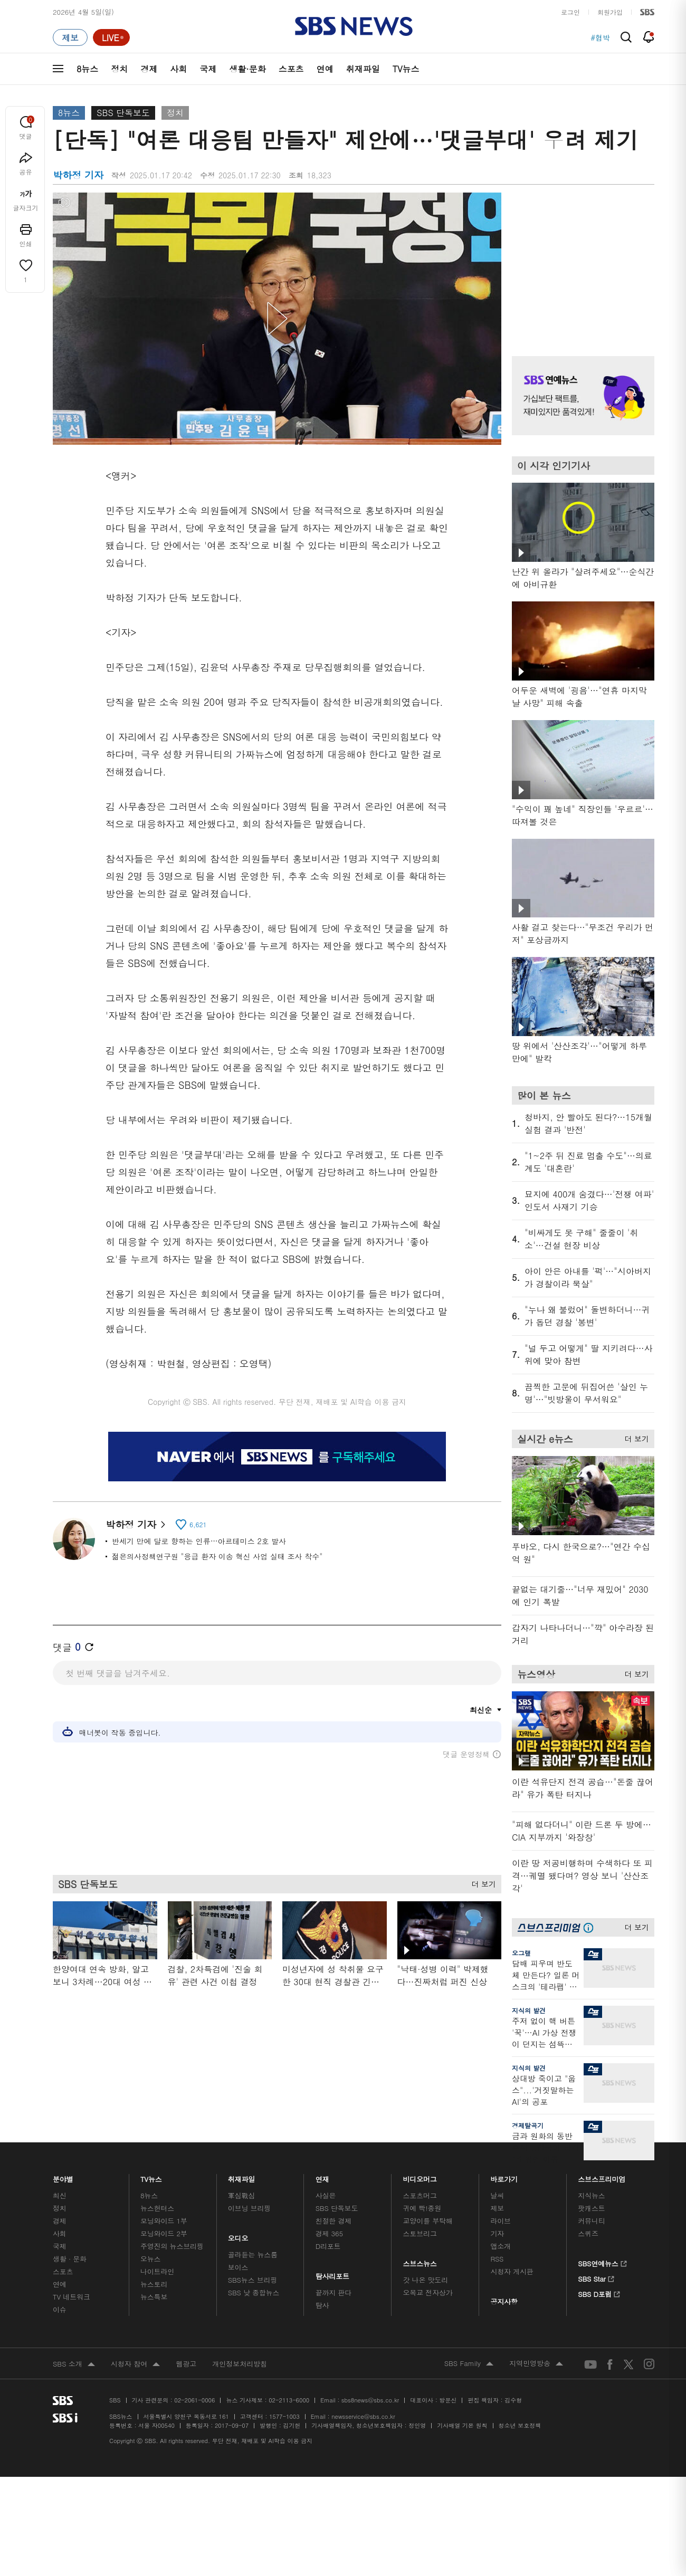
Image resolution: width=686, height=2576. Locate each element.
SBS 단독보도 (123, 113)
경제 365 (329, 2233)
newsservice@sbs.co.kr (363, 2416)
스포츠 (291, 69)
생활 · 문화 (70, 2259)
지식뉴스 (591, 2195)
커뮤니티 (591, 2221)
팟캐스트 (591, 2208)
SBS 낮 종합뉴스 (254, 2292)
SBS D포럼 (599, 2293)
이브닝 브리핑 (249, 2208)
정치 (119, 69)
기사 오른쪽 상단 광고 (580, 261)
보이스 (238, 2267)
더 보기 (481, 1880)
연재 (322, 2176)
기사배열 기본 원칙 (462, 2425)
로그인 (570, 11)
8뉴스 (87, 69)
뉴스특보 (153, 2297)
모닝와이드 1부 (163, 2221)
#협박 (600, 37)
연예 (325, 69)
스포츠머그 (420, 2195)
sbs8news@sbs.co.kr (370, 2400)
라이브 (500, 2221)
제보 (497, 2208)
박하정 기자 (135, 1524)
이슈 (59, 2309)
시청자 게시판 (511, 2271)
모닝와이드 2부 (163, 2233)
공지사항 (503, 2301)
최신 (59, 2195)
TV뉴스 (406, 69)
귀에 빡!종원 (422, 2208)
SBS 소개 (74, 2364)
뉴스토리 (153, 2284)
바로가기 (504, 2176)
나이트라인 (157, 2271)
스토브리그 (420, 2233)
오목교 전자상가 (428, 2292)
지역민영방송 (536, 2364)
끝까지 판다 (334, 2292)
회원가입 (610, 11)
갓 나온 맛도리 (426, 2280)
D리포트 (328, 2246)
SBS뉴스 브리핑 (253, 2280)
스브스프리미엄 (602, 2176)
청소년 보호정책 (520, 2425)
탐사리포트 (332, 2273)
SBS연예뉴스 (602, 2262)
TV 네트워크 (71, 2297)
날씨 (497, 2195)
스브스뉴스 (420, 2260)
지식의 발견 (529, 2010)
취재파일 (363, 69)
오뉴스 (150, 2259)
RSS (496, 2259)
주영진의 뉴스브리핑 (172, 2246)
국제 (207, 69)
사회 (178, 69)
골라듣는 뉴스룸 (253, 2254)
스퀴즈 (588, 2233)
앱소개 (500, 2246)
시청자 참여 (135, 2364)
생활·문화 (247, 69)
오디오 (238, 2235)
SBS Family (468, 2364)
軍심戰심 (241, 2195)
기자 (497, 2233)
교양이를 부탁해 (428, 2221)
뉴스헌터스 (157, 2208)
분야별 (63, 2176)
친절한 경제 (334, 2221)
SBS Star (596, 2277)
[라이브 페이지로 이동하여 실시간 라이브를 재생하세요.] (111, 37)
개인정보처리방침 (239, 2364)
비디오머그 (420, 2176)
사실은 (326, 2195)
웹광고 (186, 2364)
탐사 (322, 2305)
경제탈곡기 (528, 2125)
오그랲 (521, 1952)
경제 (148, 69)
